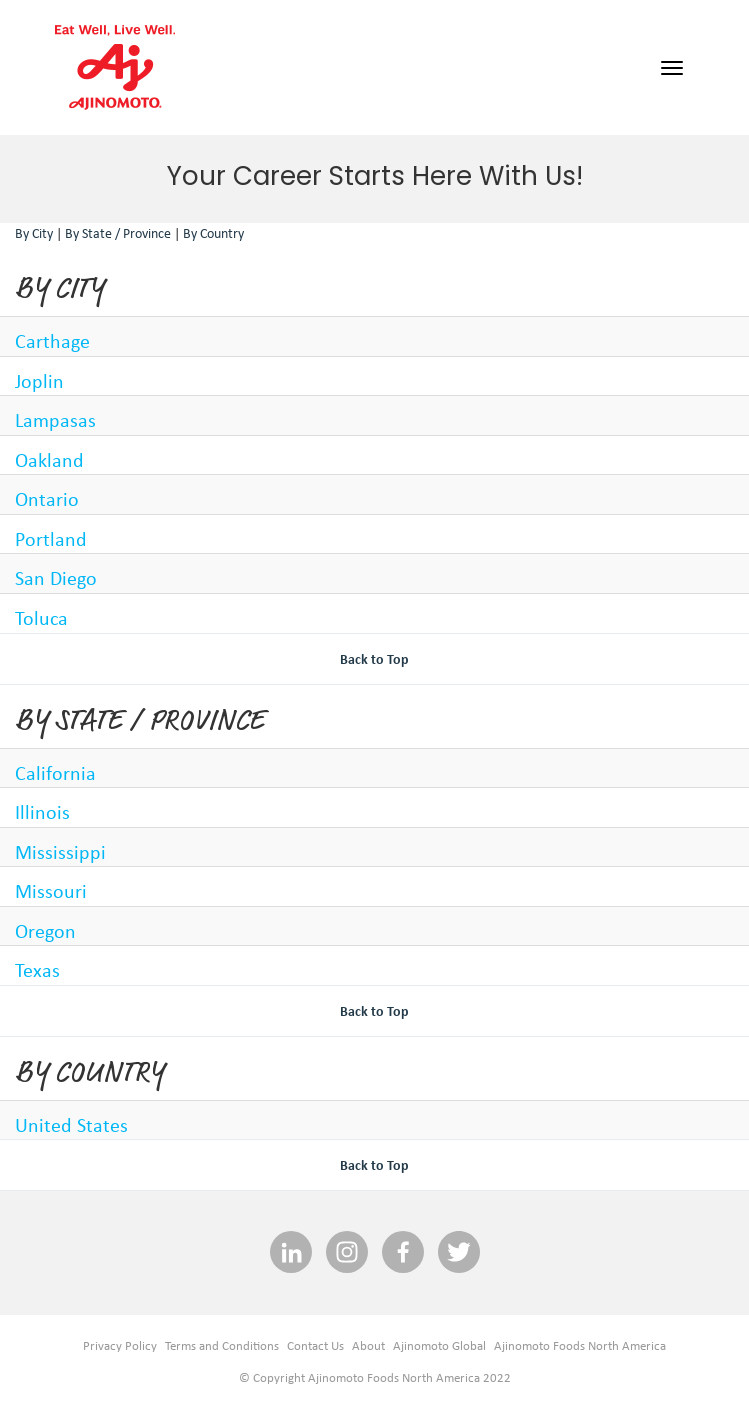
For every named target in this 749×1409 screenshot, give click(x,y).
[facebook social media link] (403, 1253)
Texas (37, 969)
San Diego (56, 577)
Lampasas (55, 419)
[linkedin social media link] (291, 1253)
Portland (51, 538)
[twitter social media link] (459, 1253)
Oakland (49, 459)
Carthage (52, 340)
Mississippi (60, 851)
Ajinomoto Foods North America (580, 1345)
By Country (213, 233)
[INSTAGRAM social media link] (347, 1253)
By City (34, 233)
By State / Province (118, 233)
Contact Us (315, 1345)
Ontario (47, 498)
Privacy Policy (120, 1345)
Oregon (45, 930)
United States (71, 1124)
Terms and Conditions (222, 1345)
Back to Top (374, 658)
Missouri (51, 890)
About (368, 1345)
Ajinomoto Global (439, 1345)
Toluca (41, 617)
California (55, 772)
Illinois (42, 811)
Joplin (39, 380)
